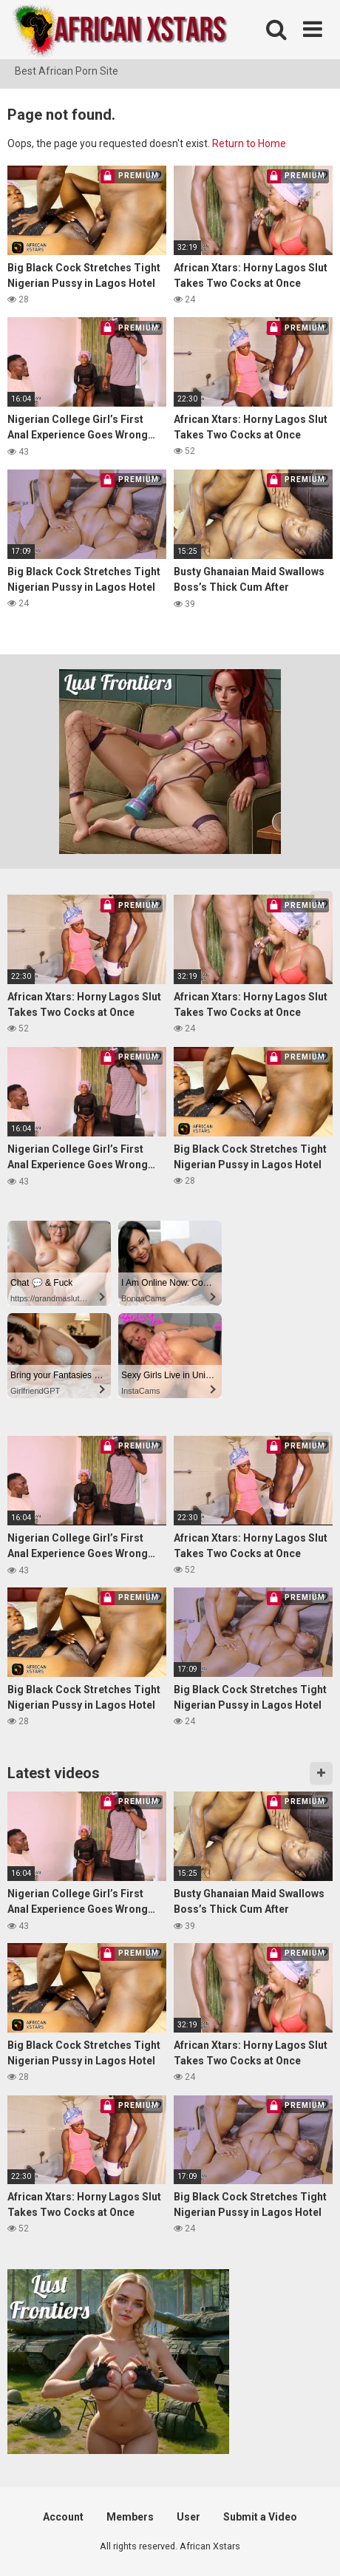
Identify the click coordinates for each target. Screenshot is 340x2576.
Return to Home (249, 143)
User (188, 2517)
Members (130, 2517)
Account (63, 2517)
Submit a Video (260, 2517)
